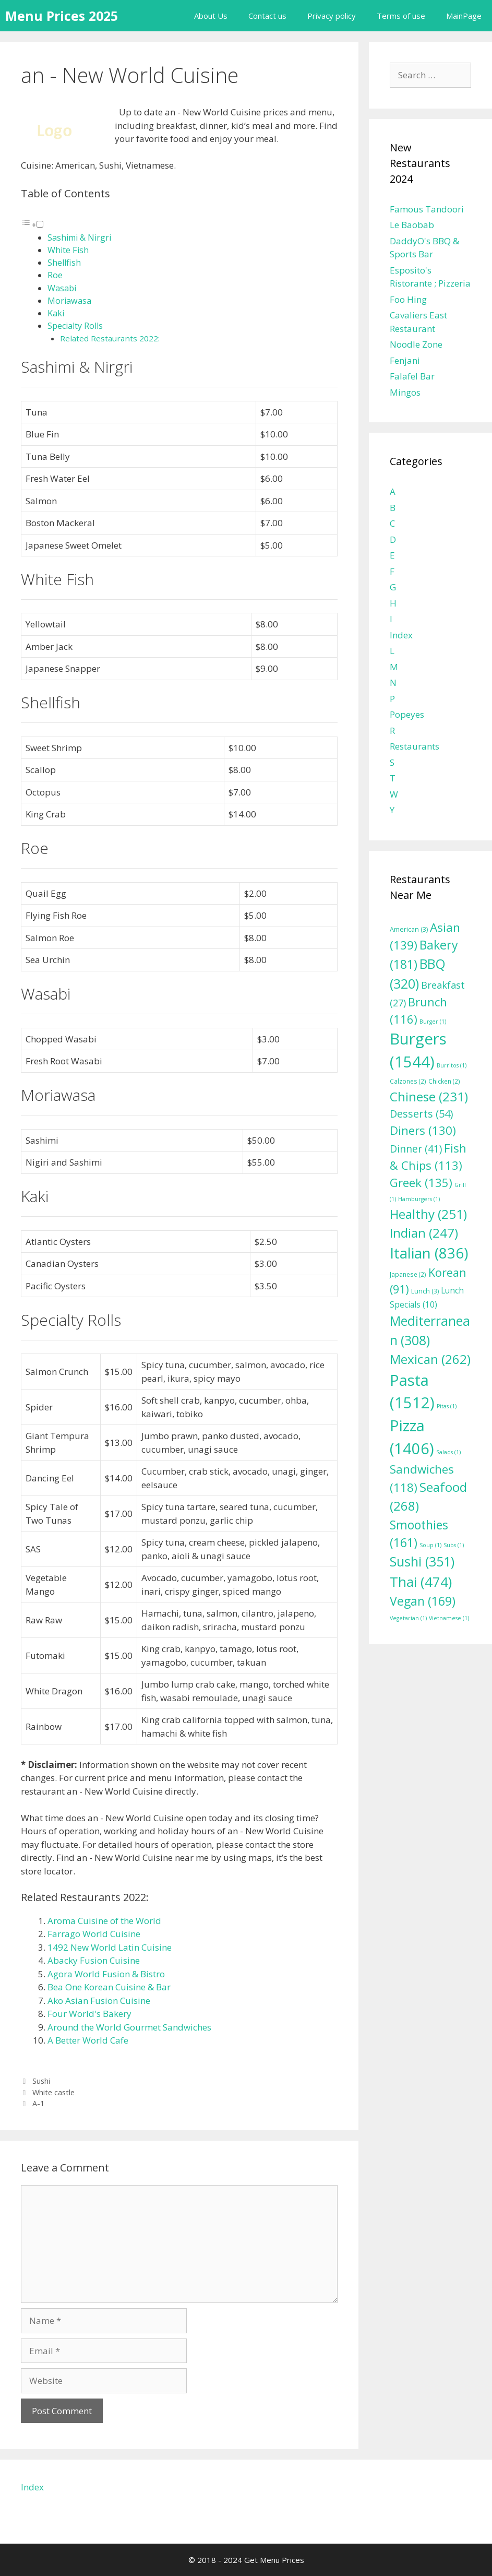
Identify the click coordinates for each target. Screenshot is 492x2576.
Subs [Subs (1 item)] (453, 1545)
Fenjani (405, 360)
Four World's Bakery (89, 2014)
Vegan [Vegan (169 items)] (422, 1601)
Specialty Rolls (75, 325)
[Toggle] (40, 224)
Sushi (41, 2081)
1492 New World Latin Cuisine (109, 1947)
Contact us (267, 15)
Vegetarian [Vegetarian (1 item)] (408, 1618)
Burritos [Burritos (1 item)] (451, 1065)
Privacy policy (331, 15)
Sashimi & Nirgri (79, 237)
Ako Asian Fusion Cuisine (98, 2001)
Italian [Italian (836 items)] (429, 1253)
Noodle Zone (416, 344)
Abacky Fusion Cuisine (93, 1960)
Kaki (55, 313)
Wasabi (61, 288)
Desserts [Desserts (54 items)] (421, 1114)
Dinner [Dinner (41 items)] (416, 1149)
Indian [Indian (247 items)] (424, 1232)
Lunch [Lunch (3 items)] (425, 1291)
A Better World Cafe (87, 2040)
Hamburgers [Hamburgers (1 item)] (419, 1199)
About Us (210, 15)
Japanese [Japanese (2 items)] (408, 1274)
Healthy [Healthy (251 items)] (428, 1213)
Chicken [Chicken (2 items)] (444, 1081)
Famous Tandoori (427, 209)
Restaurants (414, 746)
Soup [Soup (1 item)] (430, 1545)
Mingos (405, 392)
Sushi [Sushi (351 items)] (422, 1561)
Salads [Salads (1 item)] (448, 1452)
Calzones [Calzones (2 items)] (408, 1081)
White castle (53, 2092)
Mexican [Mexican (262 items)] (430, 1359)
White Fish (68, 250)
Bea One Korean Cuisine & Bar (109, 1987)
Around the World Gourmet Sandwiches (129, 2027)
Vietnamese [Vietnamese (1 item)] (449, 1618)
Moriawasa (69, 300)
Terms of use (401, 15)
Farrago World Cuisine (93, 1934)
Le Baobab (412, 225)
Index (401, 635)
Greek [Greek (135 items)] (421, 1182)
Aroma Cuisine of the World (104, 1921)
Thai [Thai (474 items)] (421, 1581)
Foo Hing (408, 299)
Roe (55, 275)
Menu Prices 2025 (61, 16)
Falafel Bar (412, 376)
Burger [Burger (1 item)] (432, 1021)
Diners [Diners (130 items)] (423, 1130)
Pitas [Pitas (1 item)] (447, 1406)
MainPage (464, 15)
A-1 (38, 2103)
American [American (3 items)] (409, 929)
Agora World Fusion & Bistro (106, 1974)
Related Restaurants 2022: (110, 338)
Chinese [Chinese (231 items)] (429, 1096)
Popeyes (407, 714)
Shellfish (64, 262)
